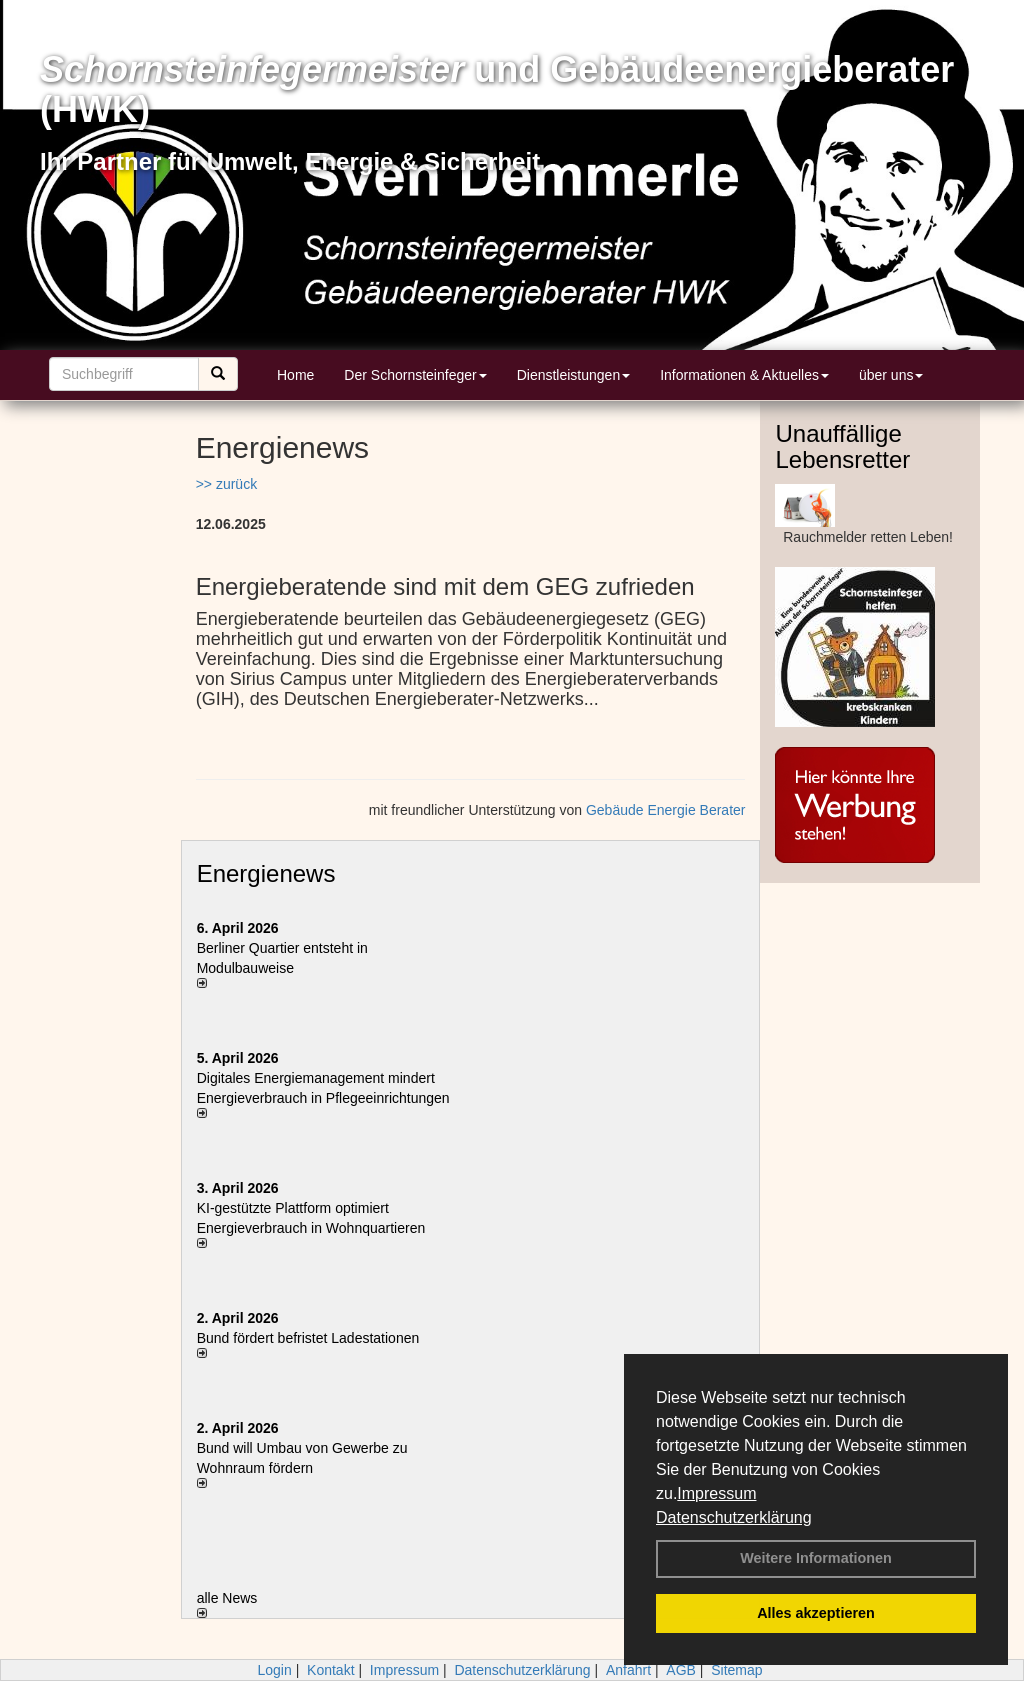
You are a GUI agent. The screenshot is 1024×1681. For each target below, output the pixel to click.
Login (274, 1670)
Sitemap (736, 1670)
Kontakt (330, 1670)
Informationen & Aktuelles (744, 375)
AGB (681, 1670)
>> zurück (226, 484)
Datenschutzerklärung (734, 1517)
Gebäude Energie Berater (666, 810)
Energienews (266, 873)
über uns (891, 375)
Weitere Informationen (816, 1558)
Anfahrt (628, 1670)
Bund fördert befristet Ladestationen (308, 1338)
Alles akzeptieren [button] (816, 1613)
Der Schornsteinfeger (415, 375)
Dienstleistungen (574, 375)
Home (295, 375)
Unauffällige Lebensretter (842, 446)
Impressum (716, 1493)
